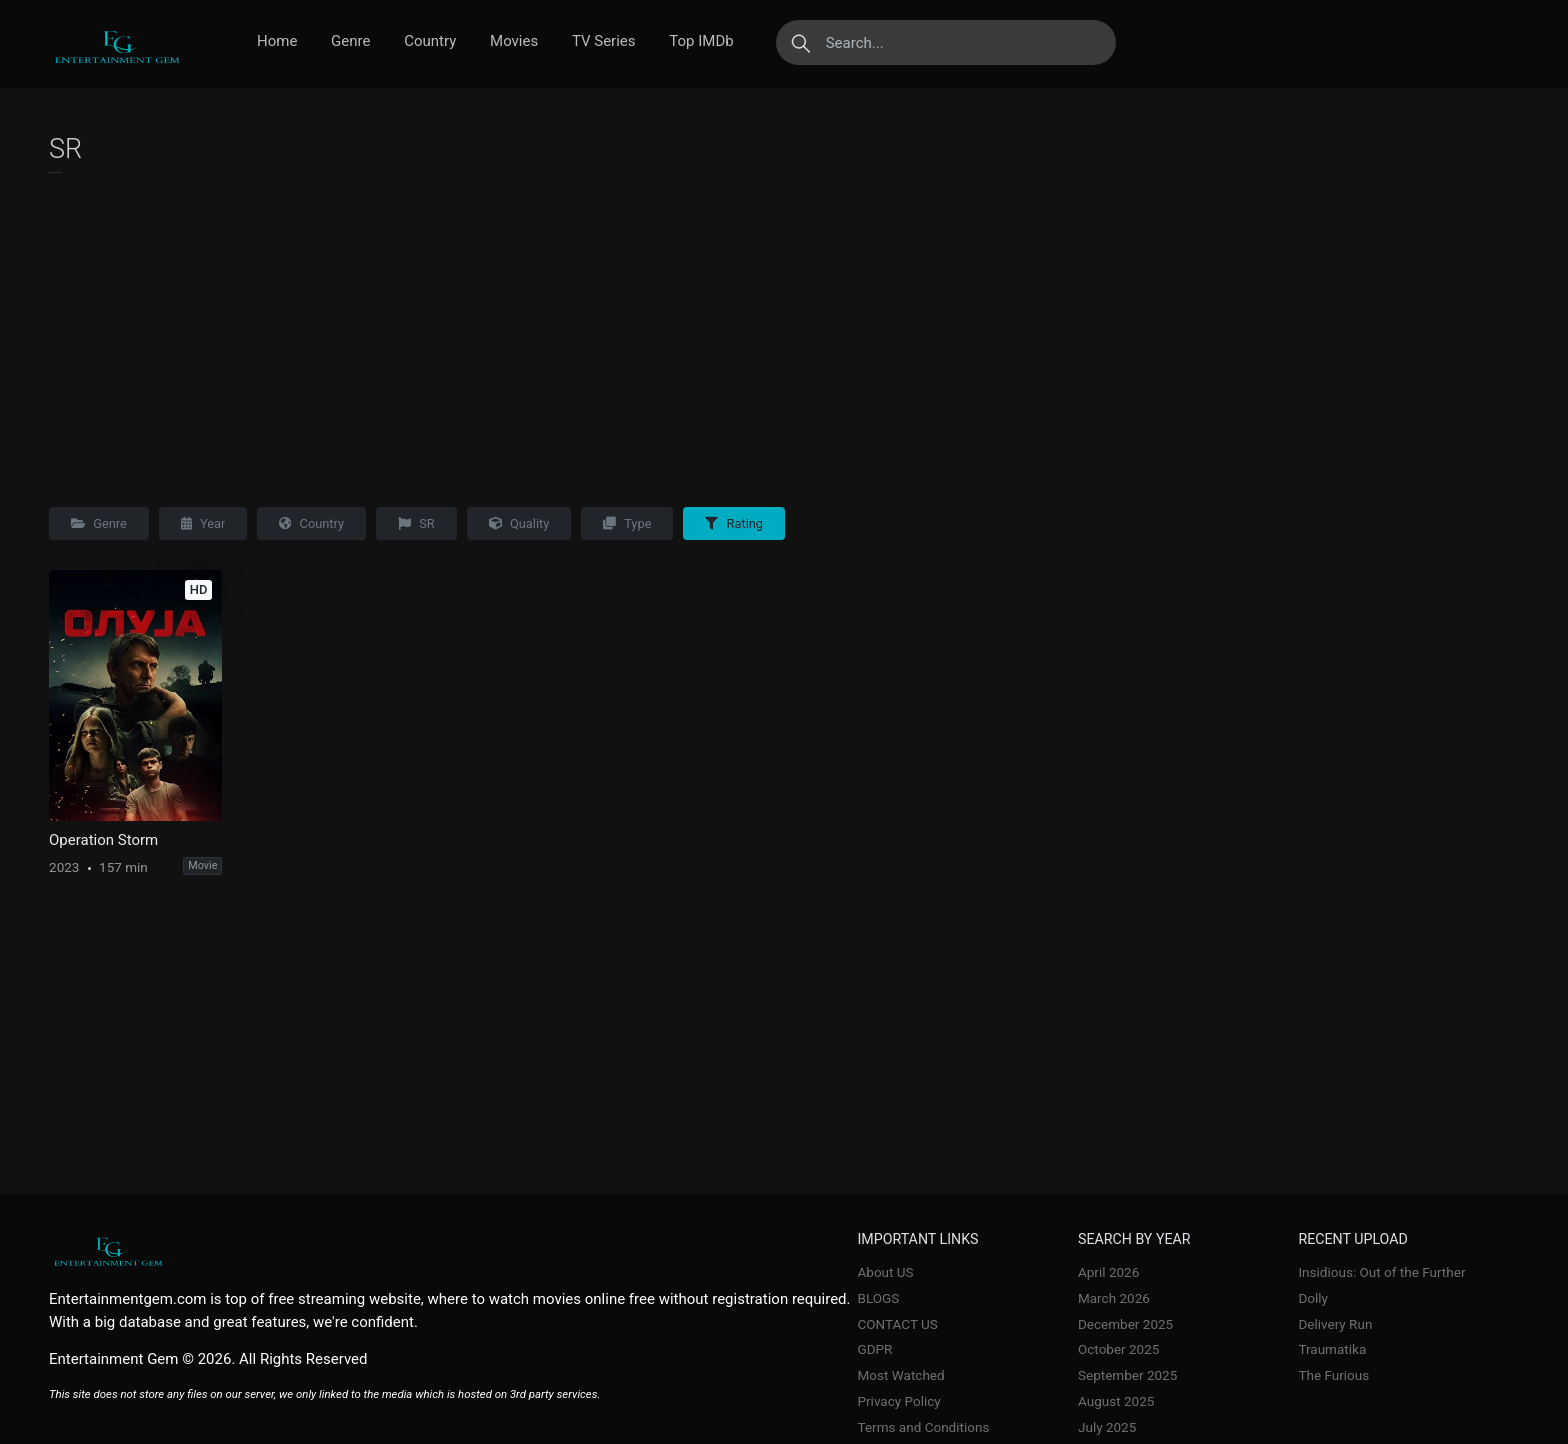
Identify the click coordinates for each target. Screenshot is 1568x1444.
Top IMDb (701, 41)
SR (416, 523)
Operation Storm (103, 840)
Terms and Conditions (924, 1427)
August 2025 (1116, 1401)
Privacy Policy (899, 1401)
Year (203, 523)
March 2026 (1114, 1298)
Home (277, 41)
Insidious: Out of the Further (1381, 1272)
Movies (514, 41)
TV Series (604, 41)
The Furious (1333, 1375)
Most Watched (901, 1375)
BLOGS (879, 1298)
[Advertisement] (784, 335)
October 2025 (1118, 1349)
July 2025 (1107, 1427)
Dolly (1313, 1298)
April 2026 (1108, 1272)
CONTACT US (898, 1324)
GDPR (875, 1349)
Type (627, 523)
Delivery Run (1335, 1324)
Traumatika (1332, 1349)
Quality (519, 523)
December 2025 (1125, 1324)
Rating (734, 523)
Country (430, 41)
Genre (350, 41)
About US (886, 1272)
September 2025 (1127, 1375)
